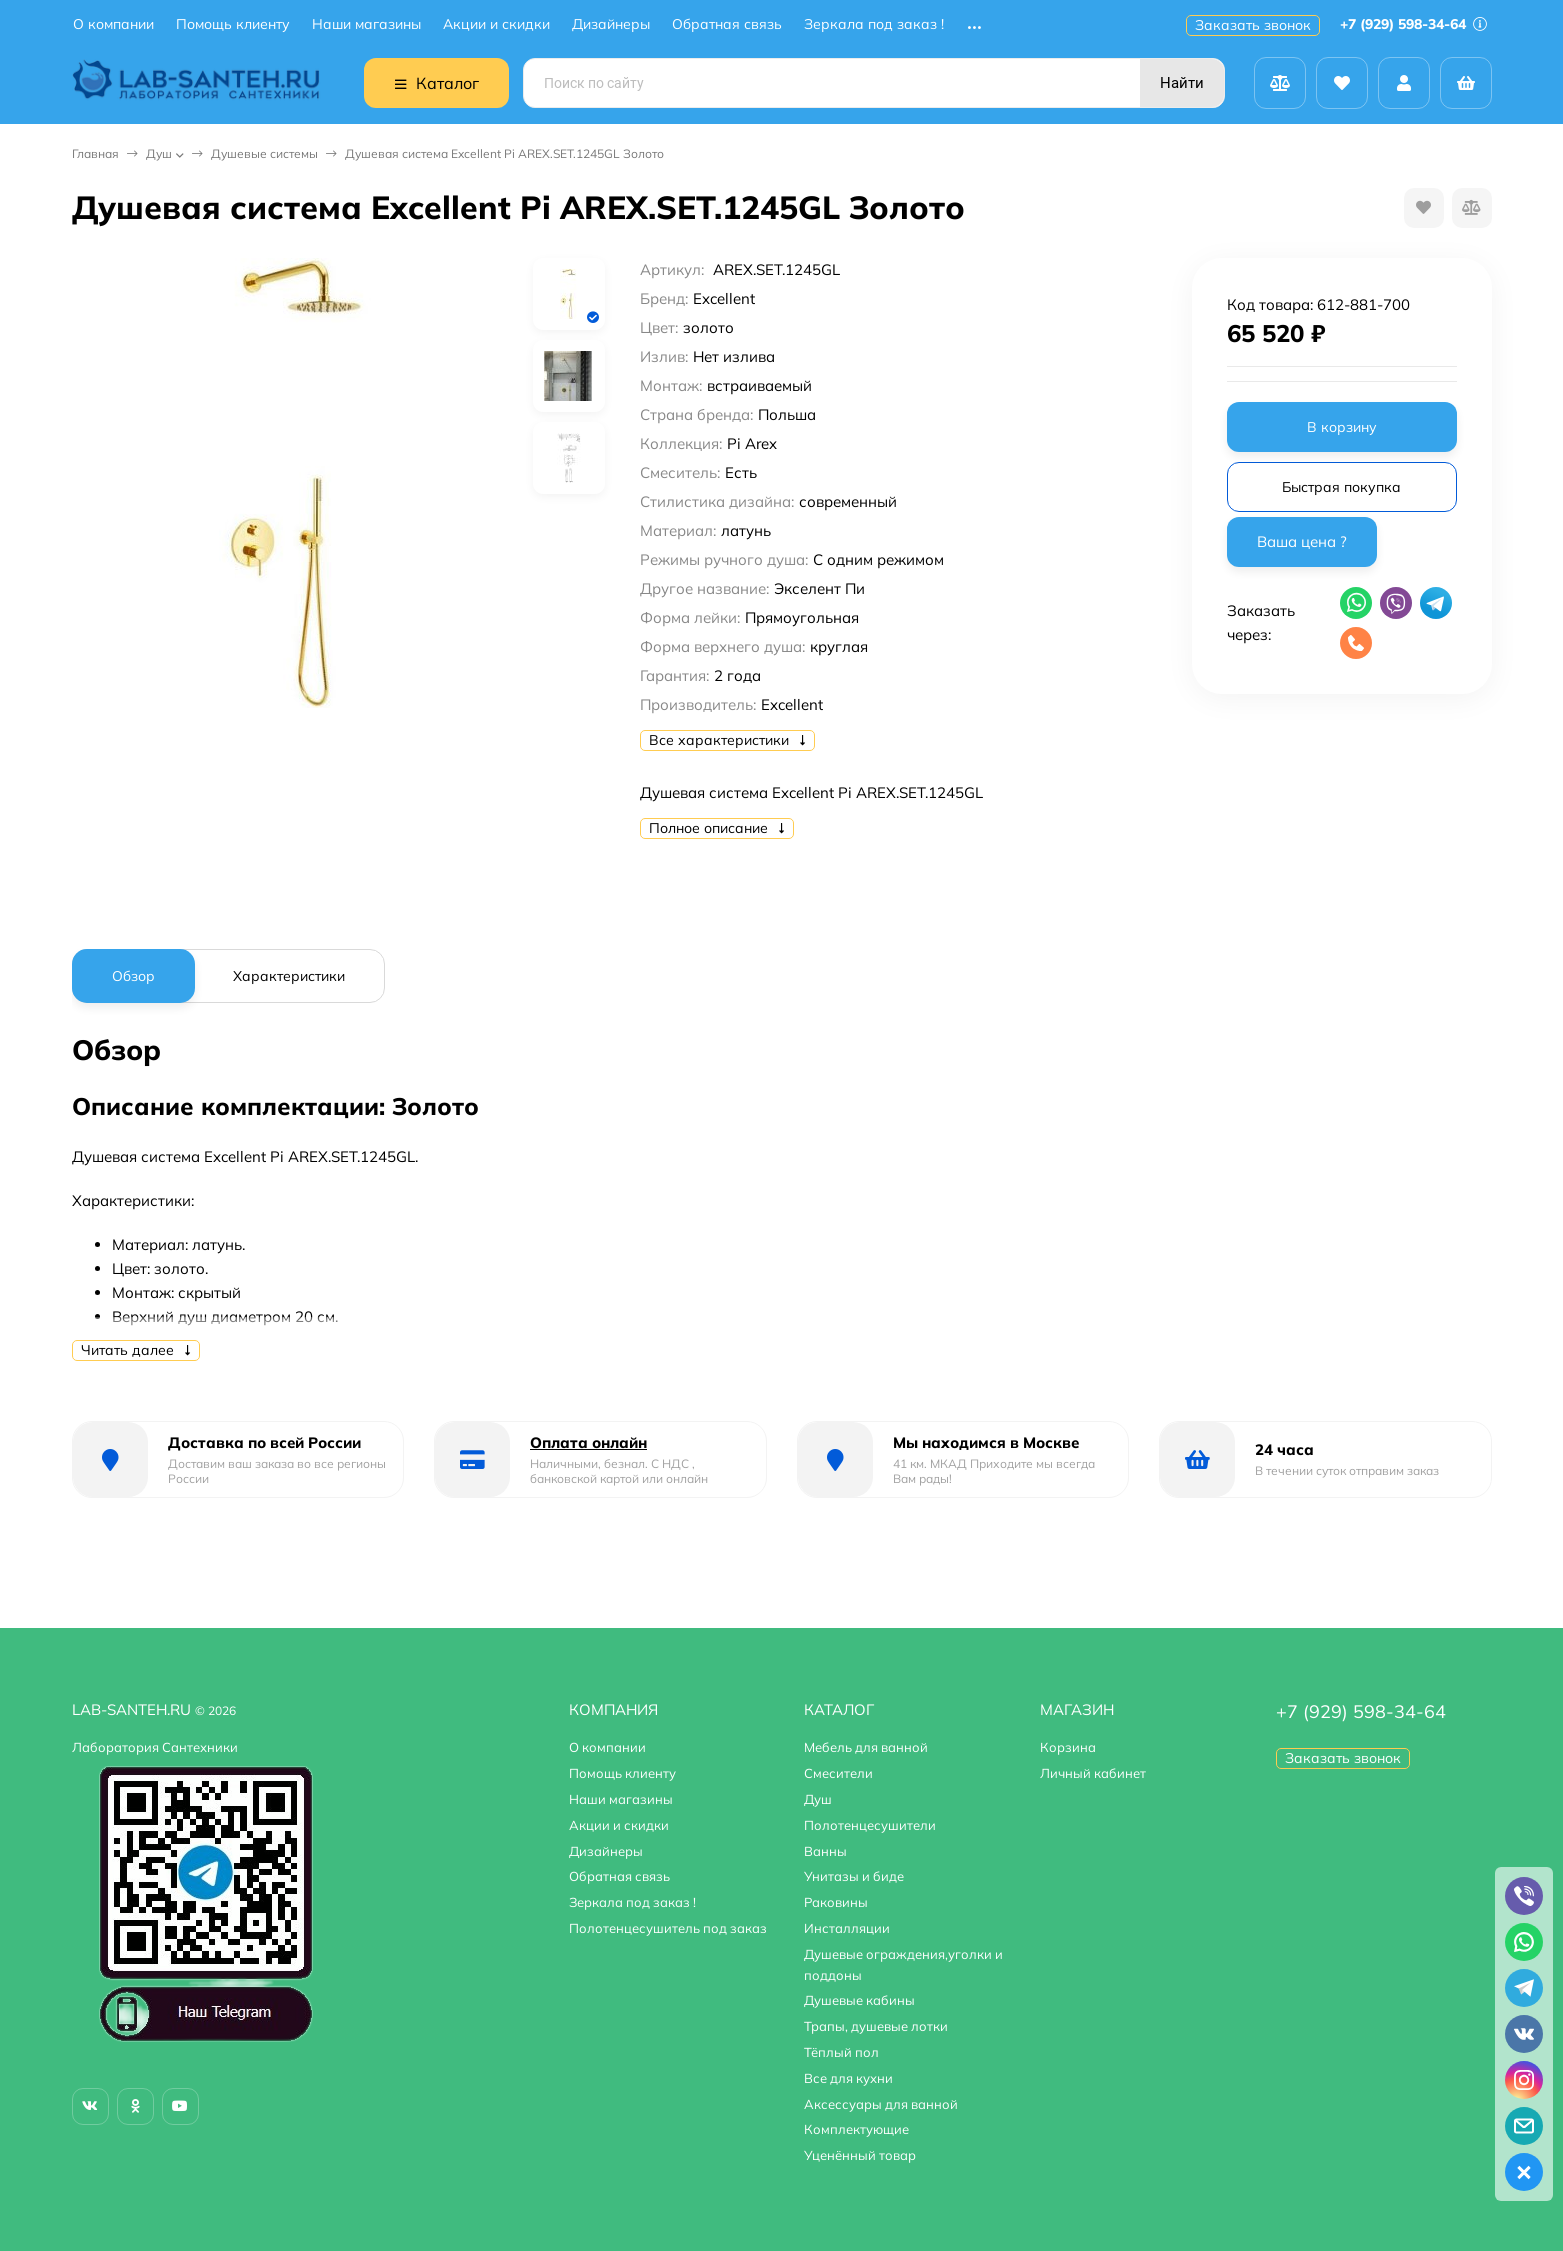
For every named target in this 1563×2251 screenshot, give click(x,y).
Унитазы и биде (854, 1876)
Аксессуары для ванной (881, 2104)
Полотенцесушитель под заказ (668, 1928)
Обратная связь (727, 24)
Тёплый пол (841, 2052)
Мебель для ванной (866, 1747)
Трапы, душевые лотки (876, 2026)
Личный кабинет (1093, 1773)
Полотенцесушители (870, 1825)
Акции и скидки (496, 24)
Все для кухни (848, 2078)
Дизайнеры (611, 24)
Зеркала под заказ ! (874, 24)
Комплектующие (856, 2129)
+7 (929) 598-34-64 (1413, 24)
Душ (159, 153)
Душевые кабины (859, 2000)
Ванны (825, 1851)
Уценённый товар (860, 2155)
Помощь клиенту (233, 24)
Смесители (838, 1773)
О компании (113, 24)
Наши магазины (366, 24)
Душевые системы (264, 153)
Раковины (836, 1902)
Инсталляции (847, 1928)
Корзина (1068, 1747)
